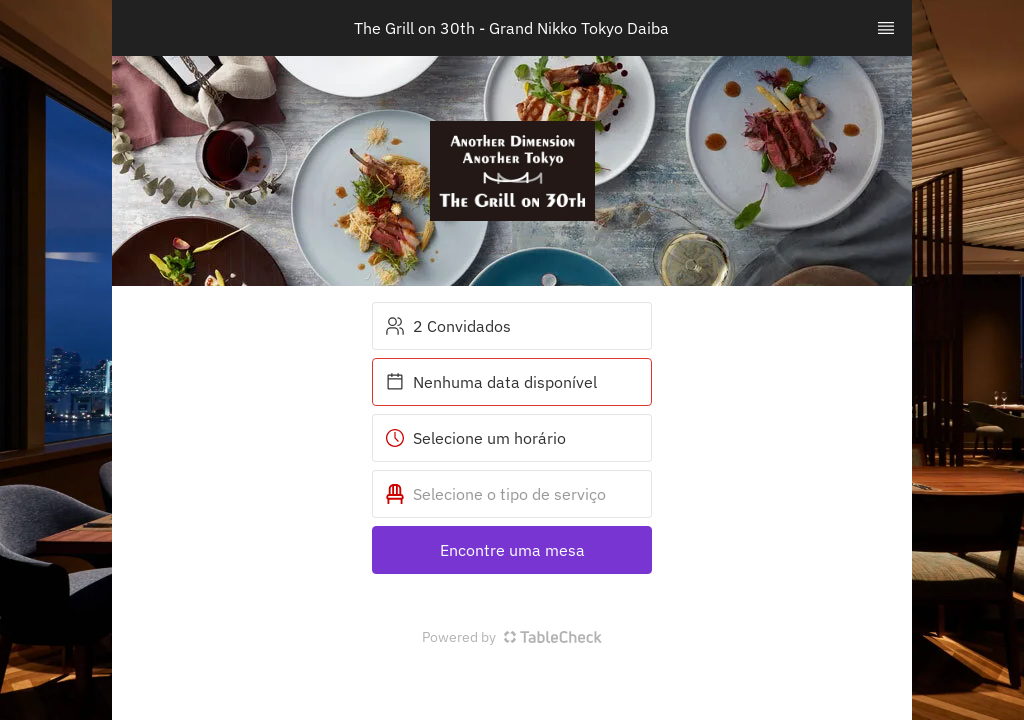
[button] (512, 494)
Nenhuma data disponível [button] (491, 382)
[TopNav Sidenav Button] (886, 28)
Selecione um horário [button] (475, 438)
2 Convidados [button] (448, 326)
